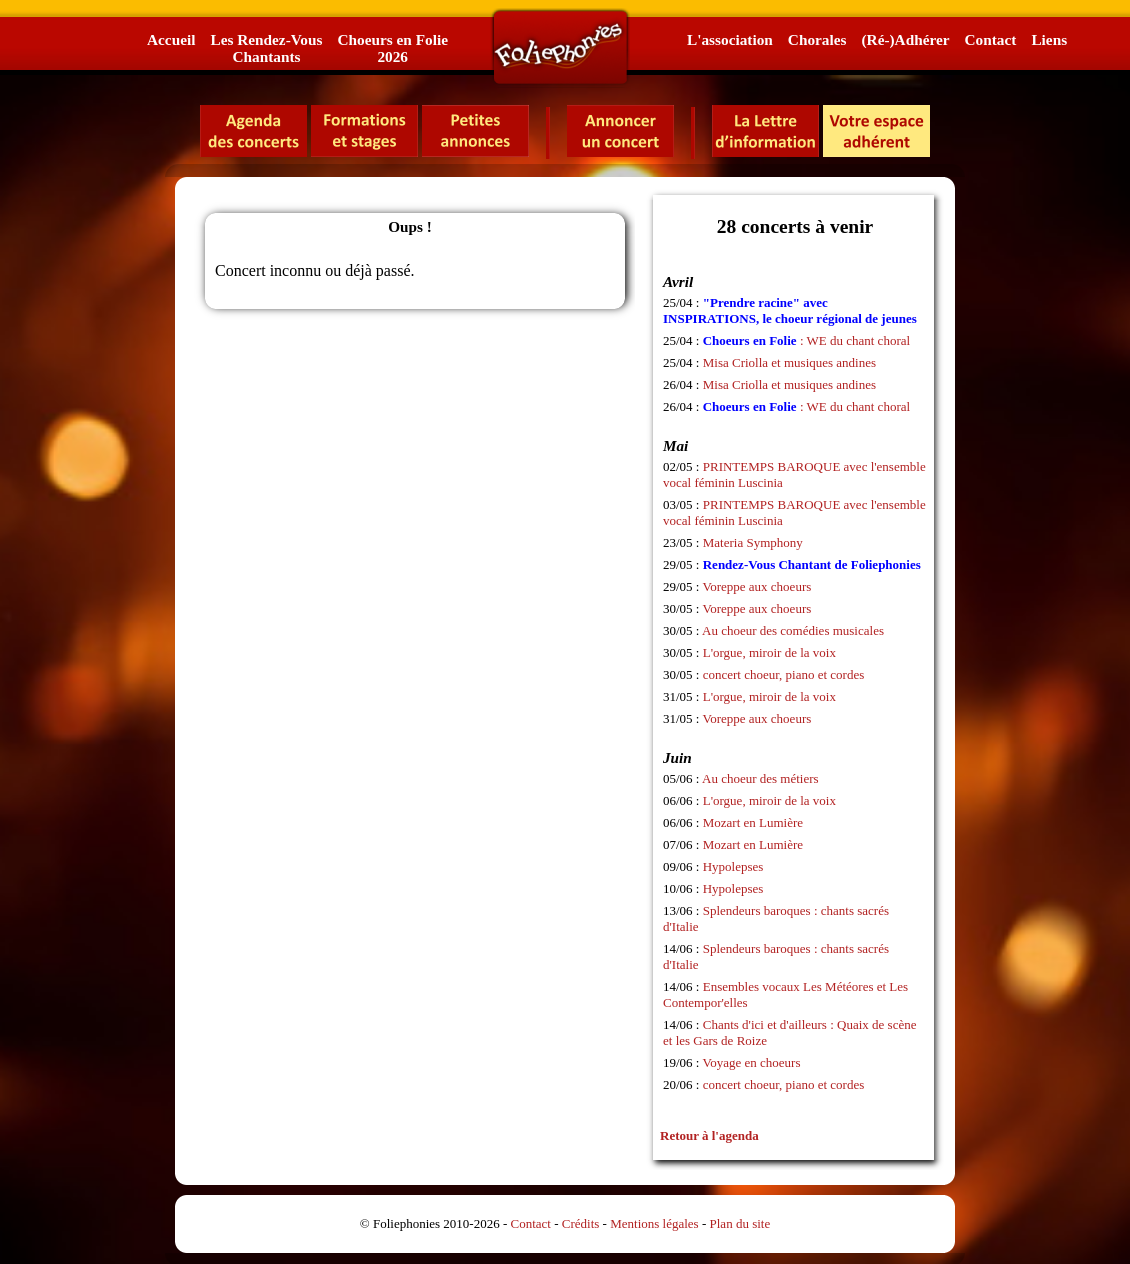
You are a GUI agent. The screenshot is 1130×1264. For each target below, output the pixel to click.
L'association (730, 39)
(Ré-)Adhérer (905, 39)
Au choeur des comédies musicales (793, 630)
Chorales (817, 39)
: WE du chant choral (806, 340)
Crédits (581, 1223)
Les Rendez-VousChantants (266, 48)
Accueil (171, 39)
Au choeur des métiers (760, 778)
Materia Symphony (753, 542)
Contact (991, 39)
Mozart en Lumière (753, 822)
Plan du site (740, 1223)
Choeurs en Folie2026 (392, 48)
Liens (1049, 39)
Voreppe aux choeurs (757, 586)
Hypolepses (733, 866)
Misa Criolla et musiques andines (789, 362)
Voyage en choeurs (752, 1062)
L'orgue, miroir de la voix (769, 652)
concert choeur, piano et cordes (784, 674)
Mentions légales (654, 1223)
